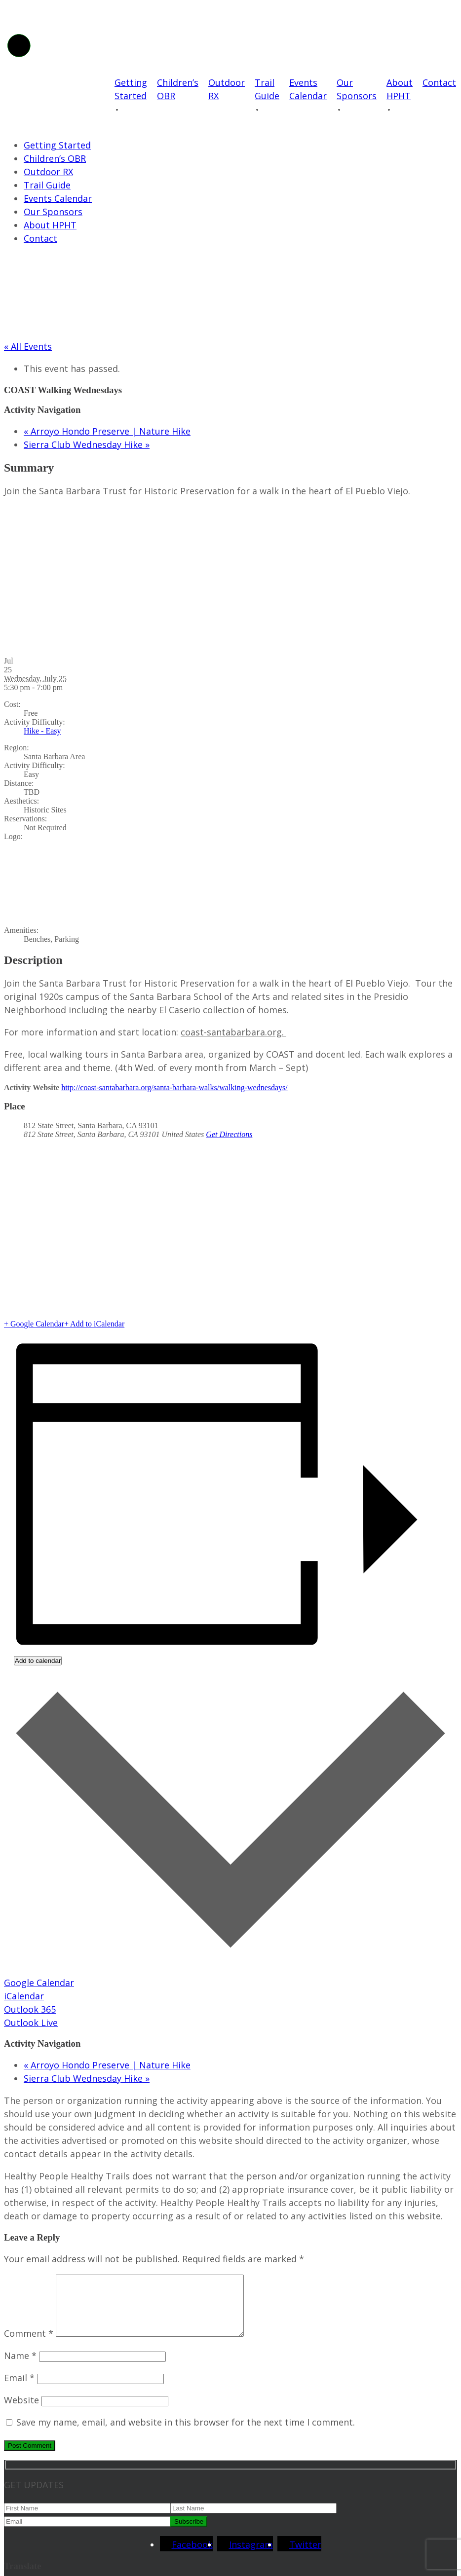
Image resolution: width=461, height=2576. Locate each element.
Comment (28, 2345)
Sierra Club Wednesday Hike (87, 444)
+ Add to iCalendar (94, 1324)
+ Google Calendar (34, 1324)
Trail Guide (267, 89)
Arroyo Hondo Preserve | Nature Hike (107, 431)
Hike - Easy (42, 731)
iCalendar (24, 1996)
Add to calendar (38, 1660)
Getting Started (131, 89)
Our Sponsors (357, 89)
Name (20, 2367)
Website (21, 2412)
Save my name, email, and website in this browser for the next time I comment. (185, 2434)
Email (19, 2389)
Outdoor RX (226, 89)
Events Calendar (308, 89)
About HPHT (399, 89)
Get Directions (229, 1134)
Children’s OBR (177, 89)
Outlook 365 (30, 2009)
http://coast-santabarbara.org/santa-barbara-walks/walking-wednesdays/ (174, 1087)
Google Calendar (39, 1982)
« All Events (28, 346)
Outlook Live (31, 2022)
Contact (439, 82)
